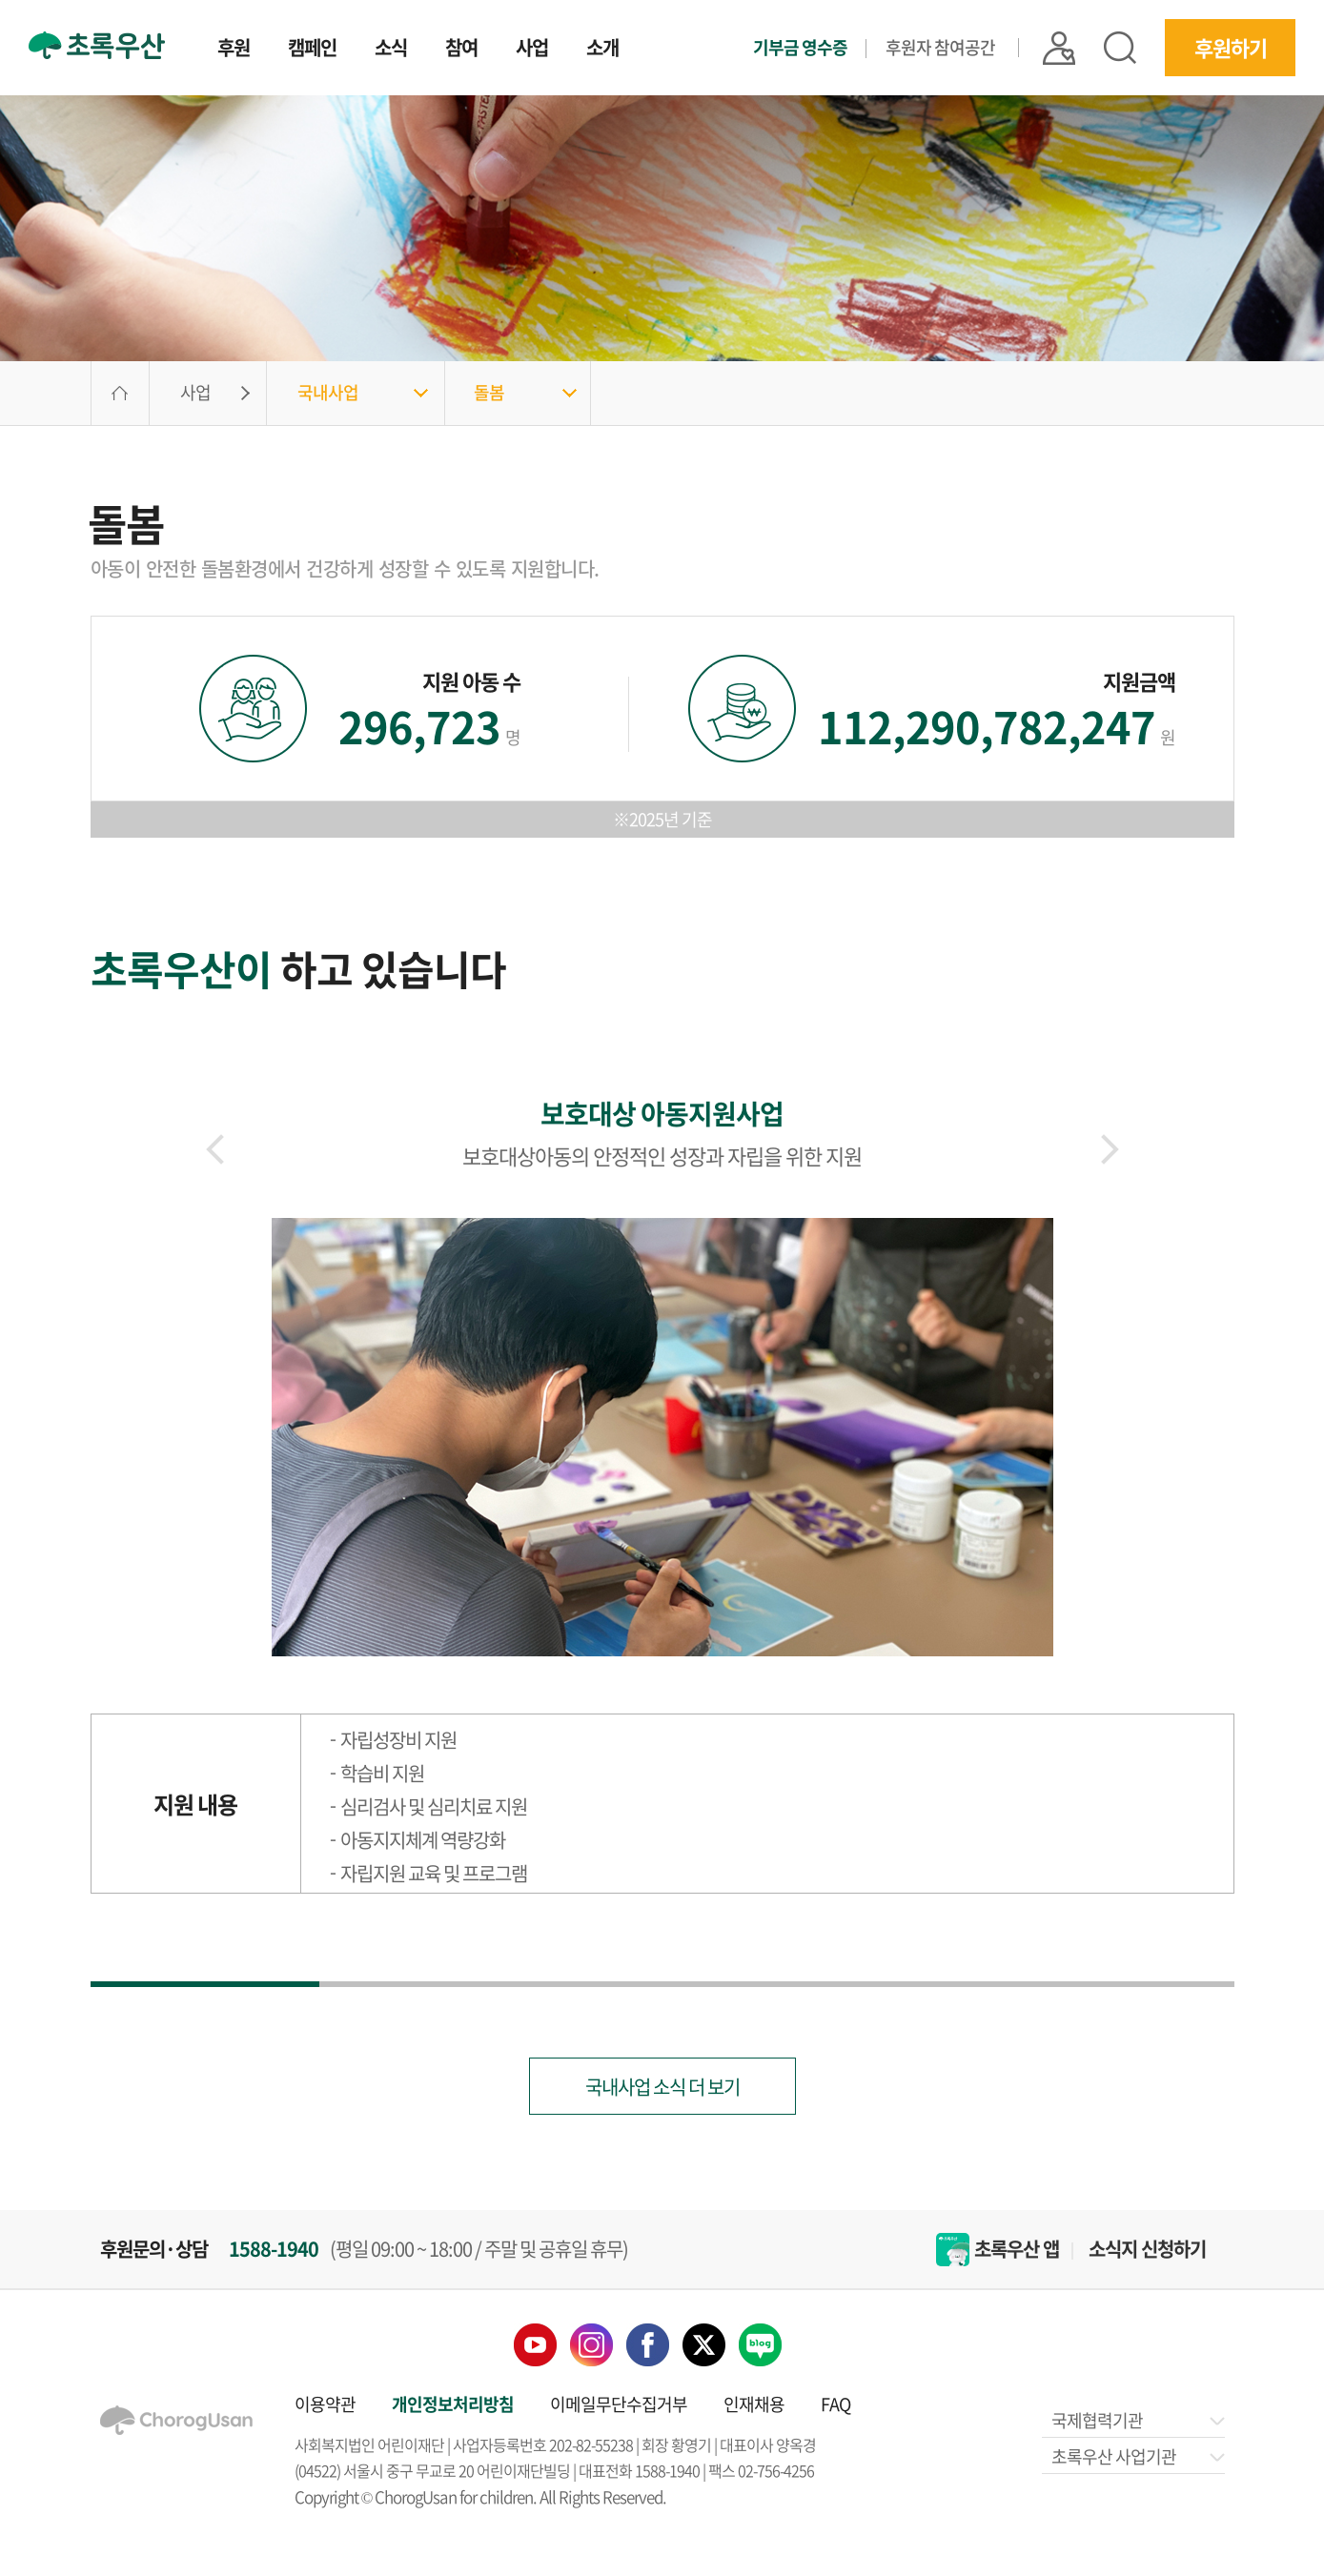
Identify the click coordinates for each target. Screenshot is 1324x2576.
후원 (233, 49)
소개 (602, 49)
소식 (391, 49)
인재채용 (753, 2404)
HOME (120, 393)
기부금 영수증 (800, 47)
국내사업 (327, 392)
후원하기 (1230, 47)
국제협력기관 (1136, 2420)
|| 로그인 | (1059, 48)
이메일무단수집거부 (618, 2404)
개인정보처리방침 (453, 2404)
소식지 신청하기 (1147, 2249)
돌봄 (489, 392)
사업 (532, 49)
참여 (461, 49)
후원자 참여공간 (940, 47)
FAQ (835, 2404)
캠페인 (312, 49)
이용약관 (325, 2404)
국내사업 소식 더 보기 (662, 2086)
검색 (1120, 47)
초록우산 (97, 45)
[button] (1110, 1149)
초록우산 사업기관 (1136, 2456)
